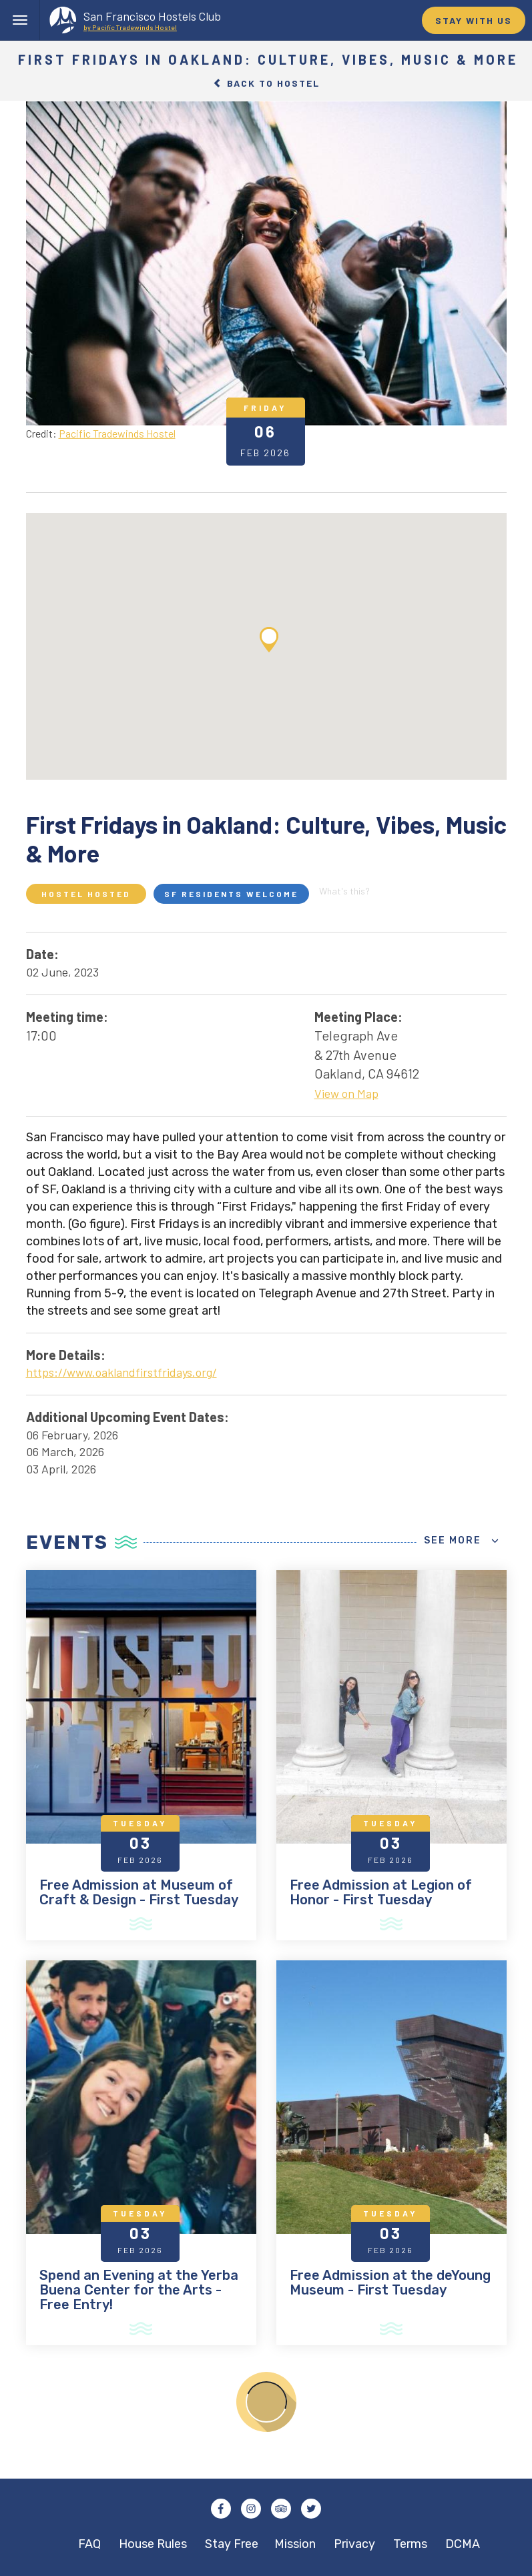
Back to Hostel (266, 83)
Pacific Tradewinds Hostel (117, 432)
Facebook (221, 2509)
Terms (410, 2544)
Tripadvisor (281, 2509)
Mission (295, 2544)
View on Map (346, 1093)
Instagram (251, 2509)
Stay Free (231, 2544)
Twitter (311, 2509)
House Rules (153, 2544)
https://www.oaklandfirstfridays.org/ (121, 1372)
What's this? (344, 890)
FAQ (89, 2544)
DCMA (462, 2544)
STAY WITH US (473, 20)
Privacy (354, 2544)
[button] (269, 639)
